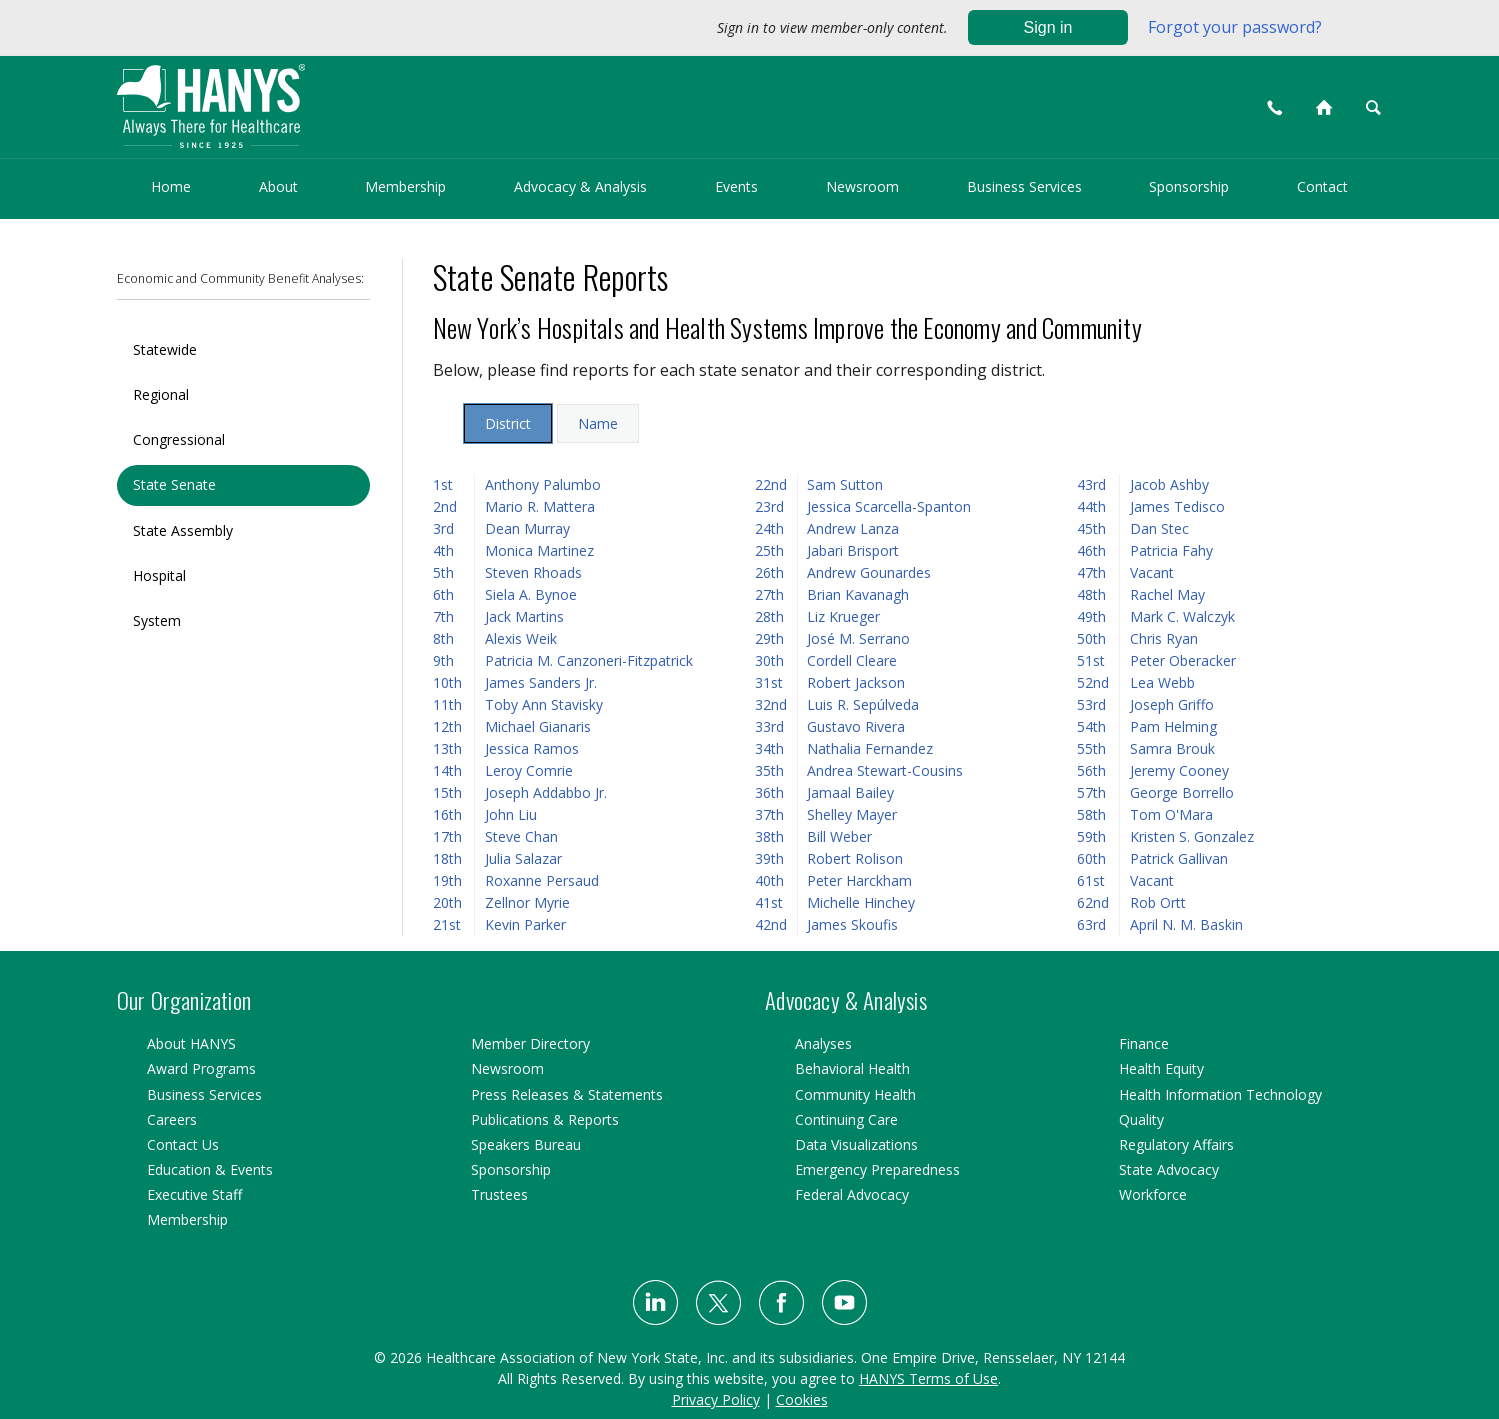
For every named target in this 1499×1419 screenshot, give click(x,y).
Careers (172, 1119)
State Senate (174, 484)
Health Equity (1161, 1068)
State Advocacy (1169, 1169)
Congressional (179, 439)
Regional (161, 394)
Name (598, 423)
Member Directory (530, 1043)
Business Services (1024, 186)
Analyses (823, 1043)
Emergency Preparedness (877, 1169)
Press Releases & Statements (567, 1094)
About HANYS (191, 1043)
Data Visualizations (856, 1144)
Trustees (499, 1194)
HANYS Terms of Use (928, 1378)
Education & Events (210, 1169)
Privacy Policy (716, 1399)
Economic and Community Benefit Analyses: (240, 278)
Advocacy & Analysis (580, 186)
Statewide (165, 349)
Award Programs (201, 1068)
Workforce (1153, 1194)
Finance (1144, 1043)
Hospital (159, 575)
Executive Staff (194, 1194)
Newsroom (862, 186)
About (278, 186)
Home (171, 186)
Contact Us (183, 1144)
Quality (1141, 1119)
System (157, 620)
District (508, 423)
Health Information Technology (1220, 1094)
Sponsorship (1189, 186)
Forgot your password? (1235, 27)
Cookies (802, 1399)
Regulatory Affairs (1176, 1144)
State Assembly (183, 530)
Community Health (855, 1094)
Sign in (1048, 27)
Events (736, 186)
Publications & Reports (545, 1119)
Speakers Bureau (526, 1144)
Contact (1322, 186)
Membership (405, 186)
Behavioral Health (852, 1068)
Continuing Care (846, 1119)
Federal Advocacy (852, 1194)
